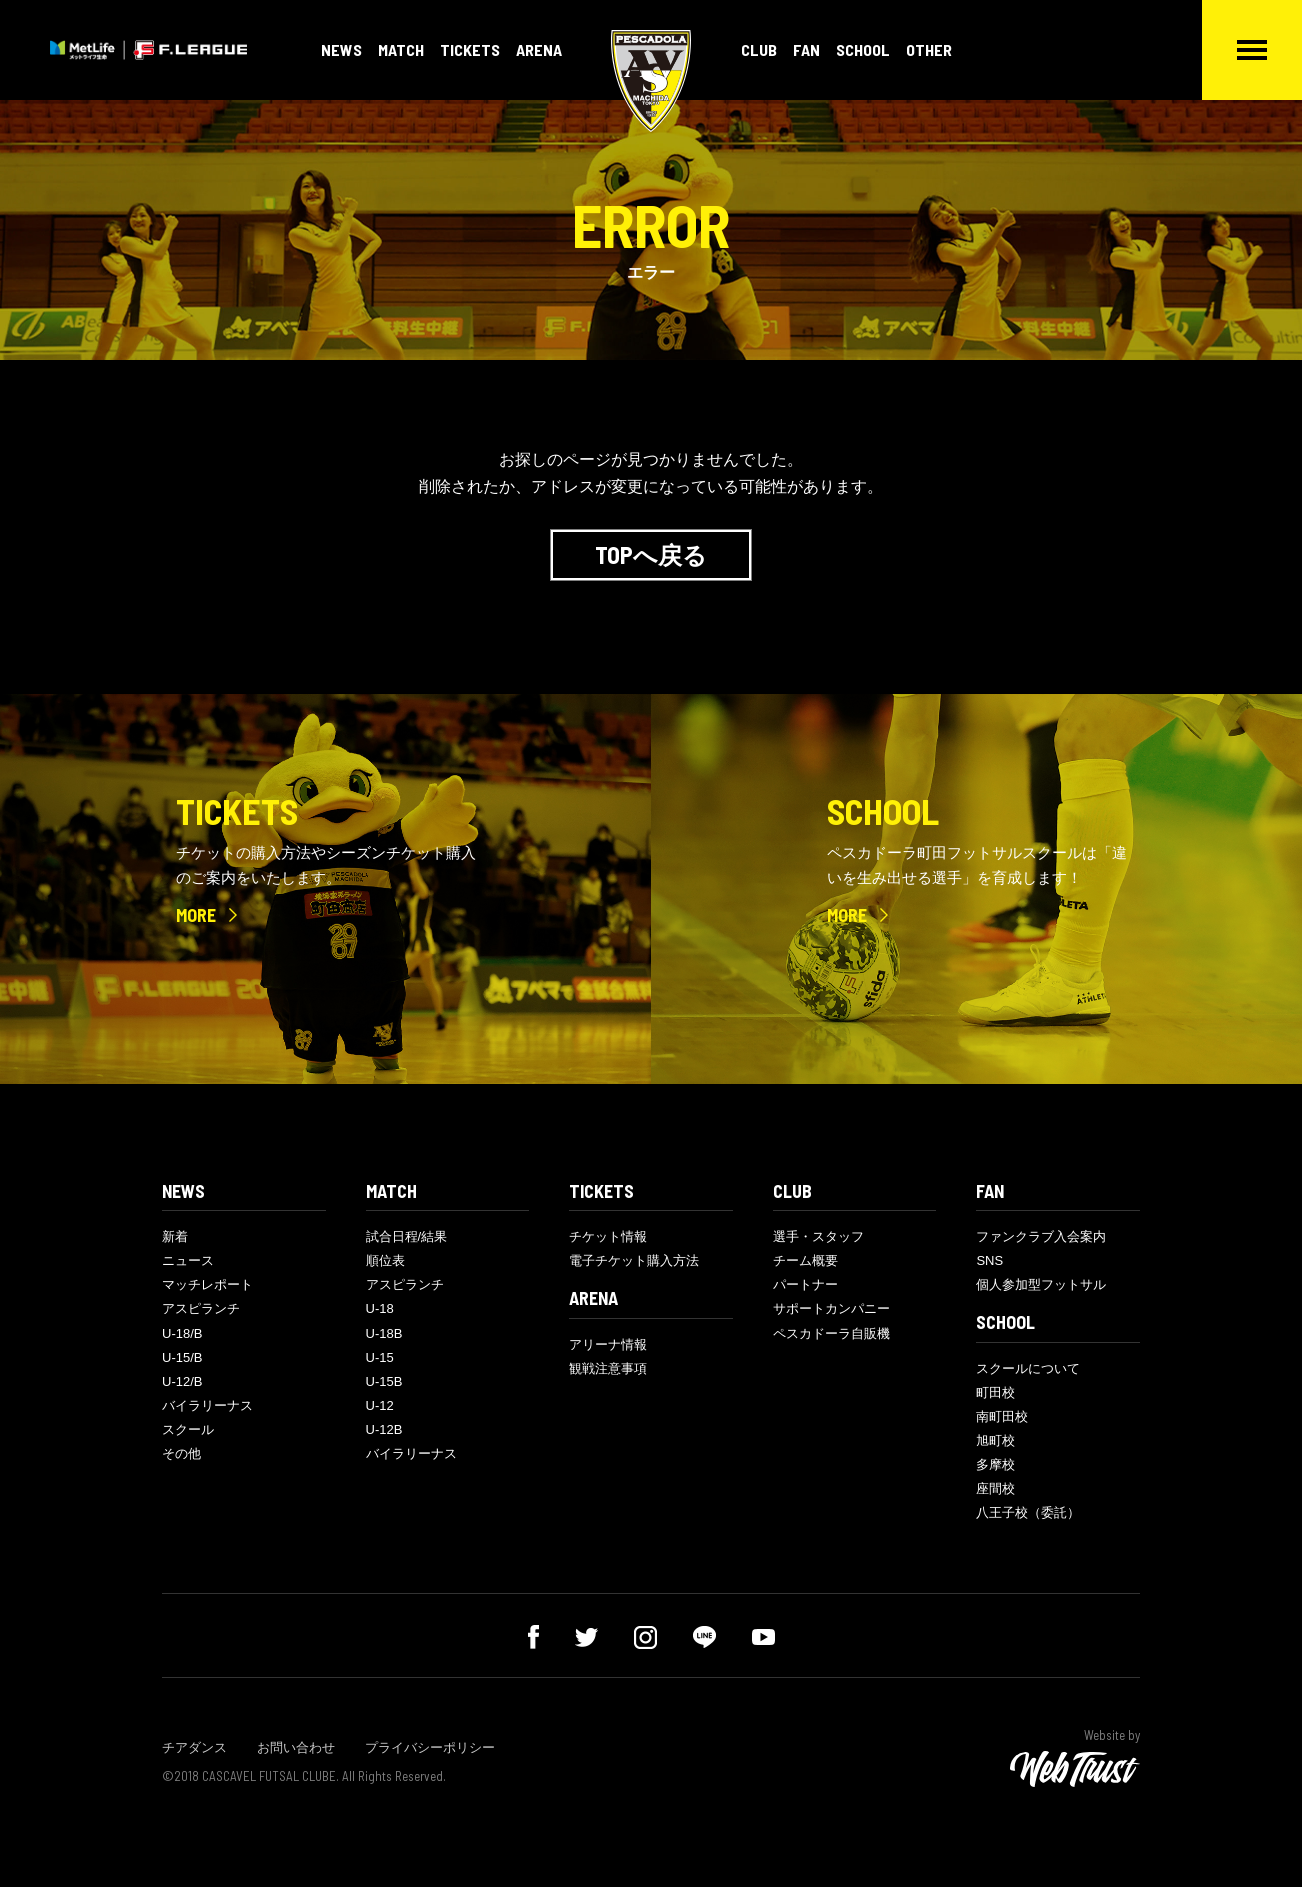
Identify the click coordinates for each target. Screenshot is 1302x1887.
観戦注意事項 (608, 1368)
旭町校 (995, 1440)
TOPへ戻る (651, 554)
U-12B (384, 1429)
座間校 (995, 1488)
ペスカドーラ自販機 (831, 1333)
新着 (175, 1236)
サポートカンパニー (831, 1308)
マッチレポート (207, 1284)
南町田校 (1002, 1416)
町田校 (995, 1392)
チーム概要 (805, 1260)
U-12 (380, 1405)
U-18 (380, 1308)
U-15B (384, 1381)
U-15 (380, 1357)
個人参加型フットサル (1041, 1284)
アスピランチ (201, 1308)
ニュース (188, 1260)
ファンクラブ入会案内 (1041, 1236)
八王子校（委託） (1028, 1512)
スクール (188, 1429)
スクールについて (1028, 1368)
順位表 (385, 1260)
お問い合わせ (296, 1747)
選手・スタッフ (818, 1236)
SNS (989, 1260)
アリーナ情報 (608, 1344)
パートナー (805, 1284)
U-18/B (182, 1333)
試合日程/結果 (407, 1236)
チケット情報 (608, 1236)
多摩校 (995, 1464)
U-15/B (182, 1357)
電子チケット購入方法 (634, 1260)
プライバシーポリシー (430, 1747)
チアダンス (194, 1747)
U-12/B (182, 1381)
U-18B (384, 1333)
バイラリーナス (207, 1405)
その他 (181, 1453)
